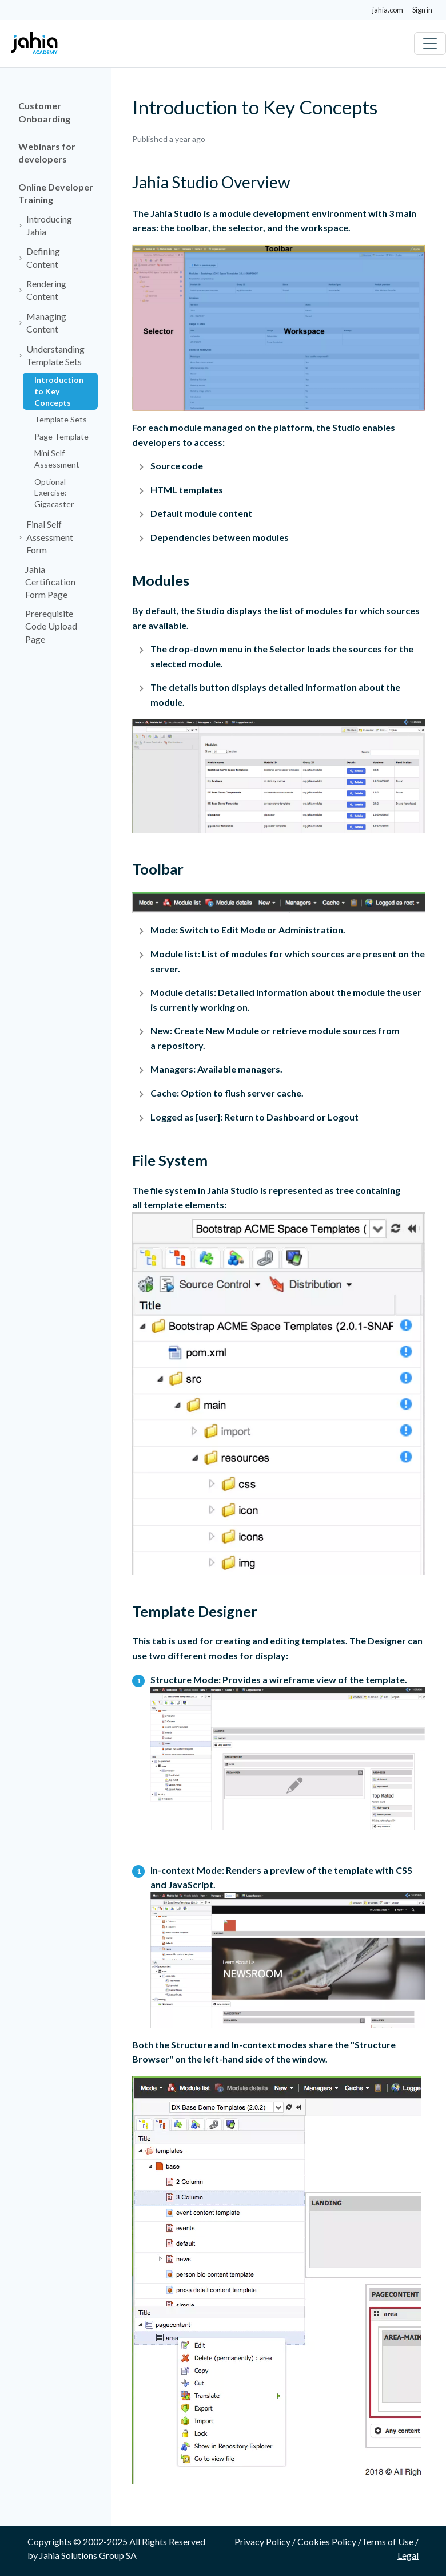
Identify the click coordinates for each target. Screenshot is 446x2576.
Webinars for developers (46, 152)
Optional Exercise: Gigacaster (54, 493)
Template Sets (60, 419)
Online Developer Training (55, 193)
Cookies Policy (326, 2541)
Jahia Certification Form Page (50, 582)
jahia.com (387, 9)
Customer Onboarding (44, 112)
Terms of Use (387, 2541)
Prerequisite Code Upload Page (51, 626)
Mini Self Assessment (56, 458)
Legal (408, 2555)
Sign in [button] (422, 9)
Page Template (61, 436)
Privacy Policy (262, 2541)
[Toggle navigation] (430, 43)
